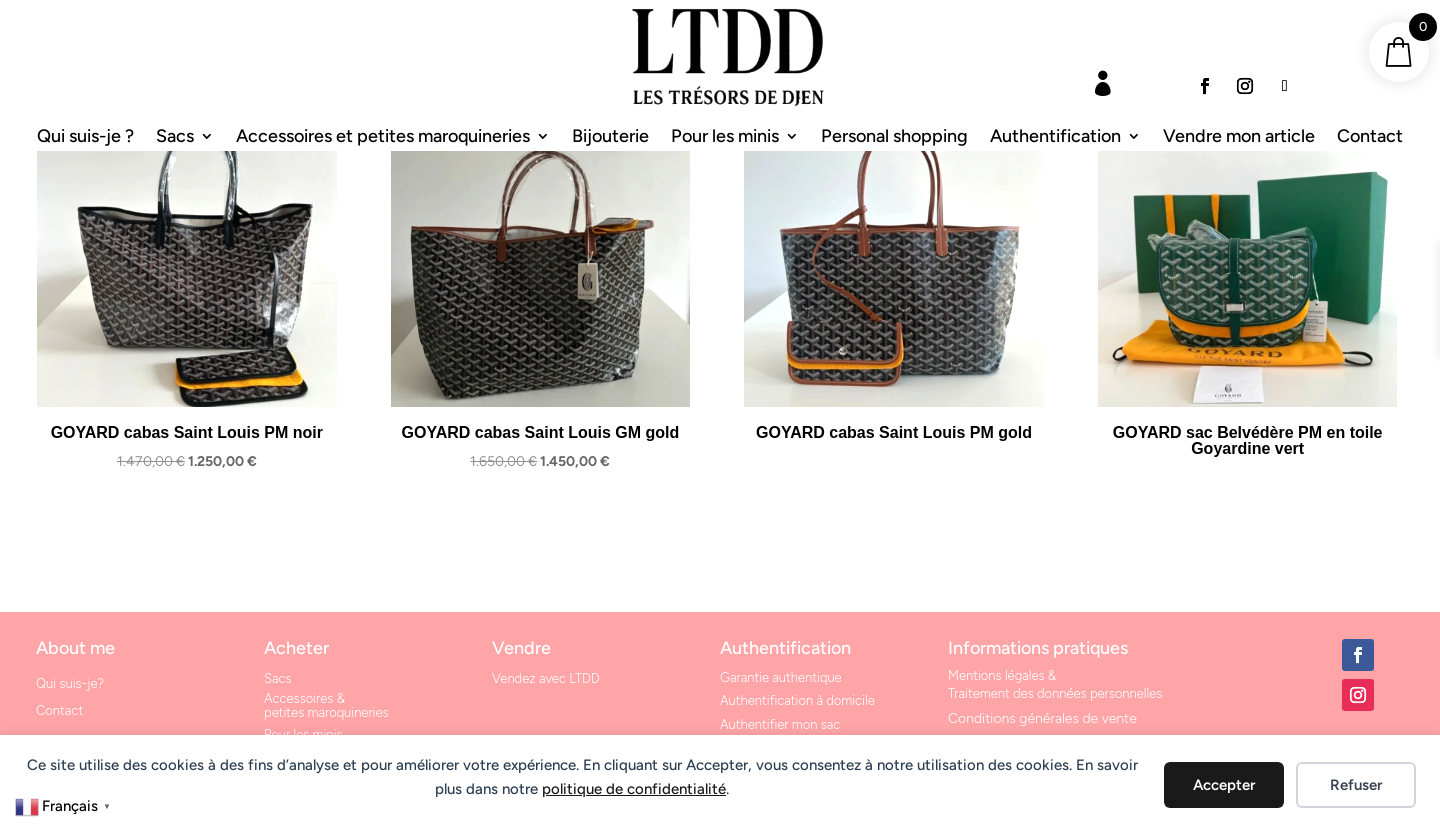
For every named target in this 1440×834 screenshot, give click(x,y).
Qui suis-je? (70, 683)
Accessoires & (304, 698)
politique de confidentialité (634, 789)
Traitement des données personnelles (1055, 693)
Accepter (1224, 785)
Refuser (1356, 785)
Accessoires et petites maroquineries (383, 138)
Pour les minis (725, 138)
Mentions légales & (1002, 675)
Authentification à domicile (797, 700)
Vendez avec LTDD (546, 678)
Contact (1370, 138)
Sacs (175, 138)
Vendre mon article (1239, 138)
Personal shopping (894, 138)
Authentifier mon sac (780, 724)
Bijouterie (610, 138)
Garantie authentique (781, 677)
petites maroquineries (326, 712)
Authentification (1055, 138)
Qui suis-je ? (85, 138)
